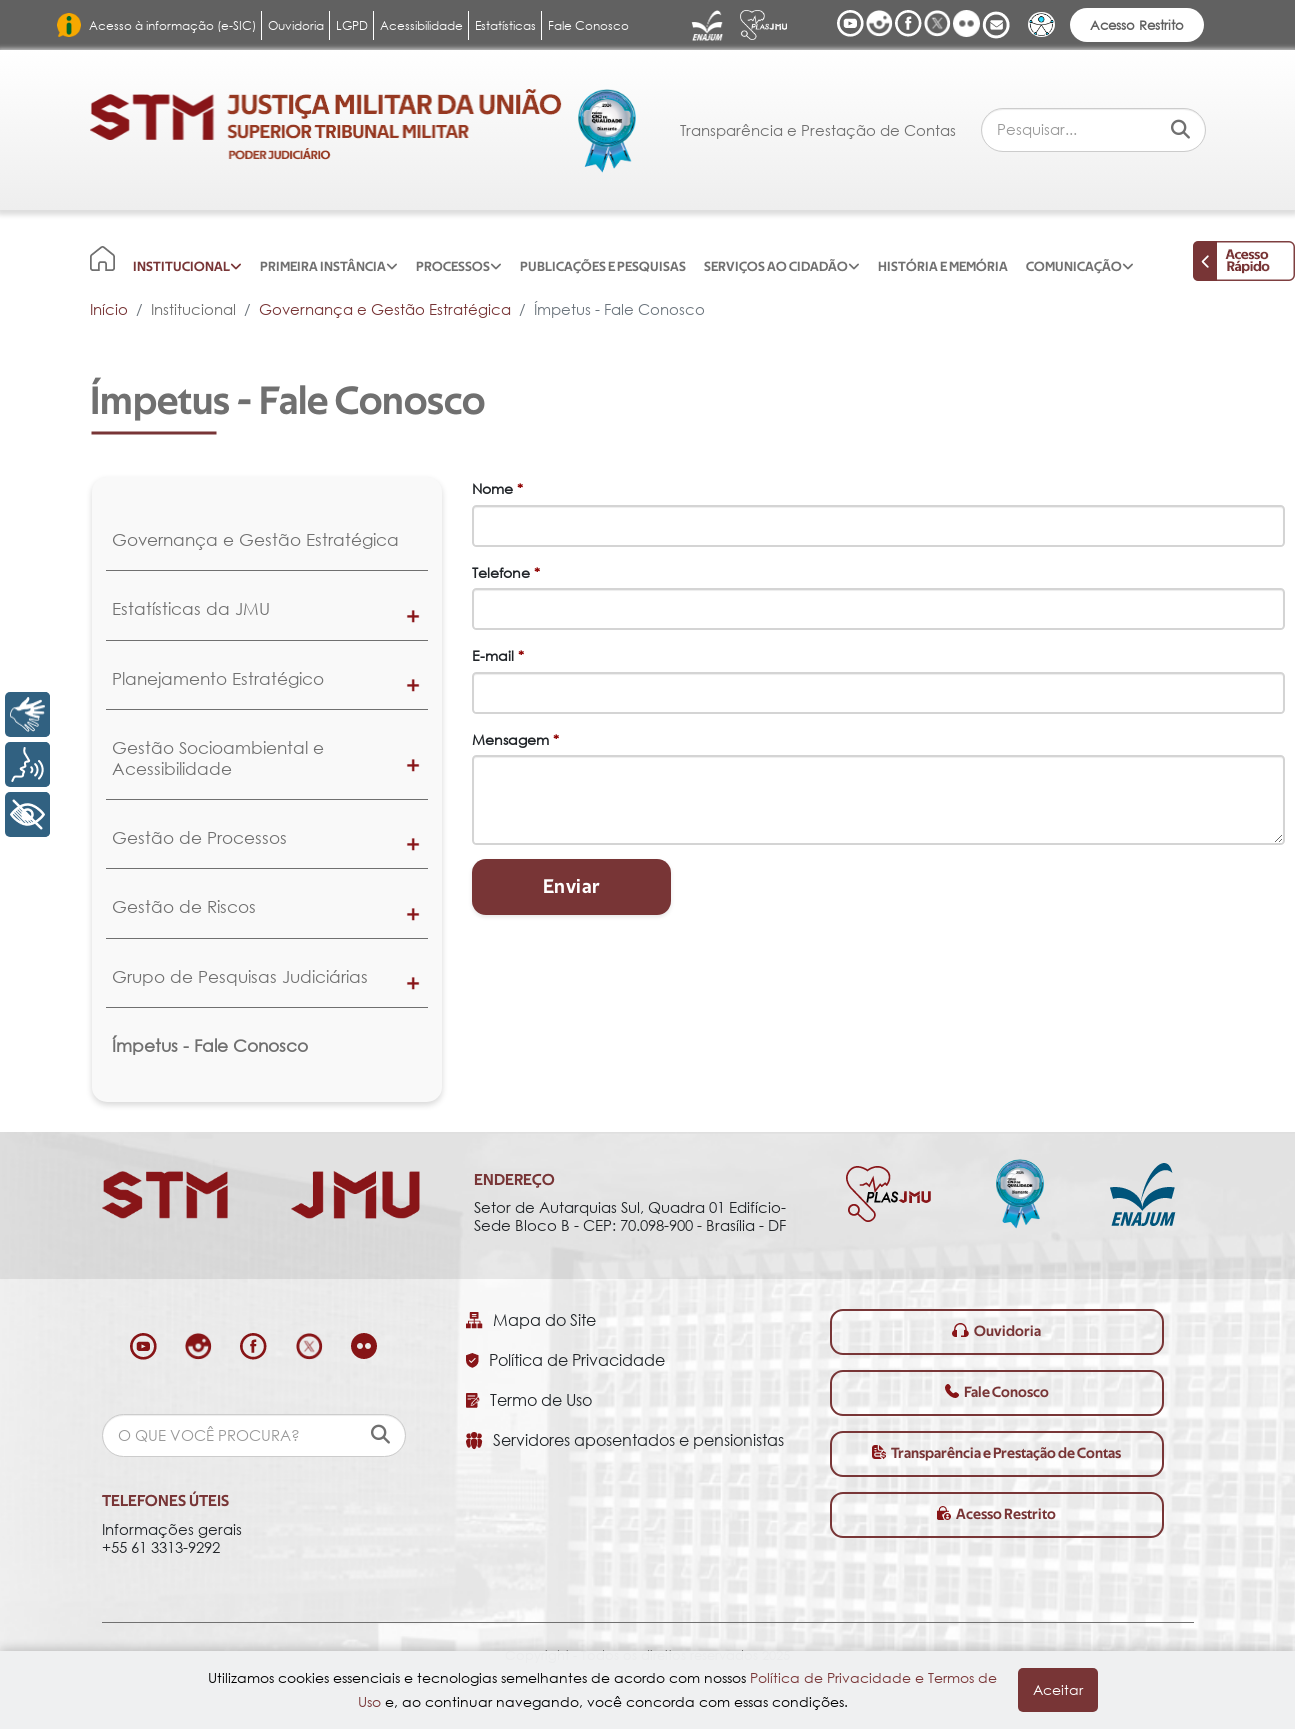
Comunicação (1074, 267)
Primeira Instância (323, 267)
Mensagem (515, 739)
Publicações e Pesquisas (603, 267)
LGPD (352, 25)
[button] (413, 615)
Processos (453, 267)
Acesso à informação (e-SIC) (172, 25)
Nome (497, 488)
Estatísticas (505, 25)
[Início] (102, 258)
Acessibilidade (421, 25)
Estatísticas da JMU (191, 608)
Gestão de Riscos (184, 906)
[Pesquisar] (1180, 128)
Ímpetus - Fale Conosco (210, 1045)
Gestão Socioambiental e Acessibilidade (218, 757)
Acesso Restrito (1137, 25)
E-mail (498, 655)
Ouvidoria (296, 25)
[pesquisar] (380, 1434)
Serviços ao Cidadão (776, 267)
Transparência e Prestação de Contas (818, 130)
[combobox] (1093, 129)
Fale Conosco (588, 25)
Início (109, 309)
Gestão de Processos (199, 837)
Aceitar (1058, 1689)
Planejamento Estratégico (218, 678)
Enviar (571, 887)
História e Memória (943, 267)
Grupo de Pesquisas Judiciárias (240, 976)
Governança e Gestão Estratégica (385, 309)
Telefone (506, 572)
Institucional (181, 267)
